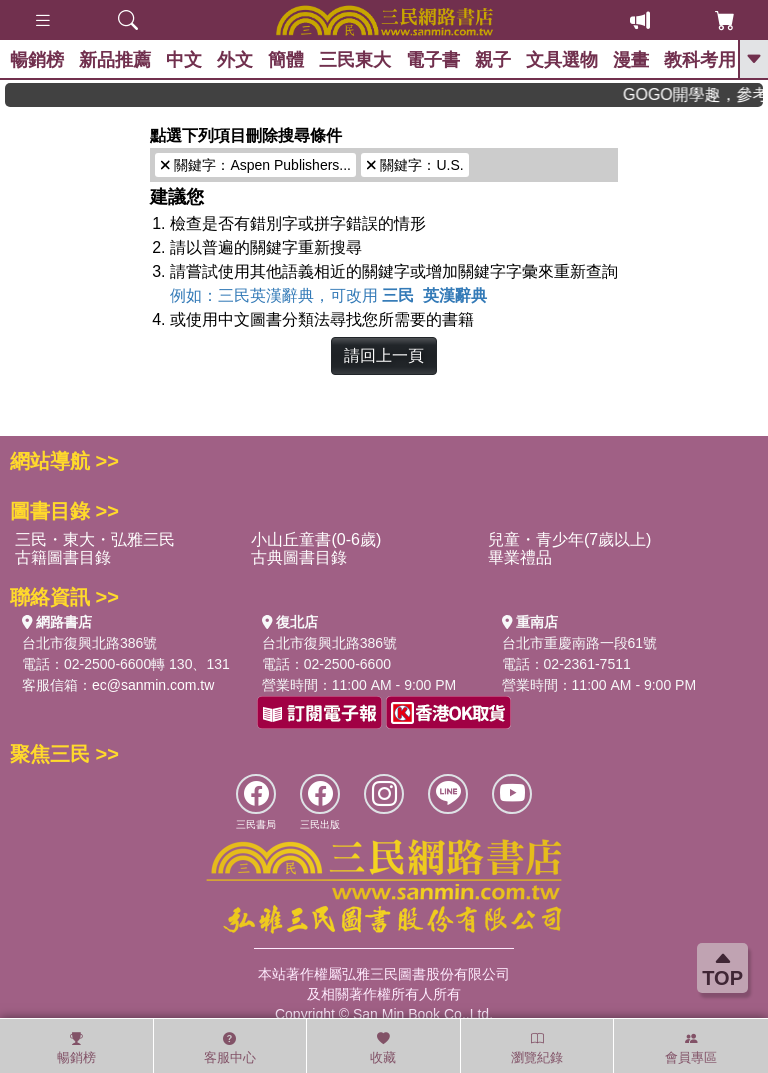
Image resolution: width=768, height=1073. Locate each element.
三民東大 (355, 60)
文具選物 (562, 60)
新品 (115, 60)
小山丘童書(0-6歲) (316, 539)
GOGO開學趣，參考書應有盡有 (703, 94)
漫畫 (631, 60)
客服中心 (230, 1048)
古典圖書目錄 (299, 557)
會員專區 (691, 1048)
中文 (184, 60)
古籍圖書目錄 (63, 557)
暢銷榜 (37, 60)
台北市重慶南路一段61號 (580, 643)
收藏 (383, 1048)
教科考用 (700, 60)
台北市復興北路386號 (89, 643)
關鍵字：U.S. (415, 165)
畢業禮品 (520, 557)
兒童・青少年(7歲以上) (570, 539)
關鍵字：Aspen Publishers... (255, 165)
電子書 (433, 60)
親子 (493, 60)
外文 (235, 60)
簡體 (286, 60)
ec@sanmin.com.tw (153, 685)
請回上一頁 (384, 355)
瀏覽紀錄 (537, 1048)
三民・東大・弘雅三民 (95, 539)
